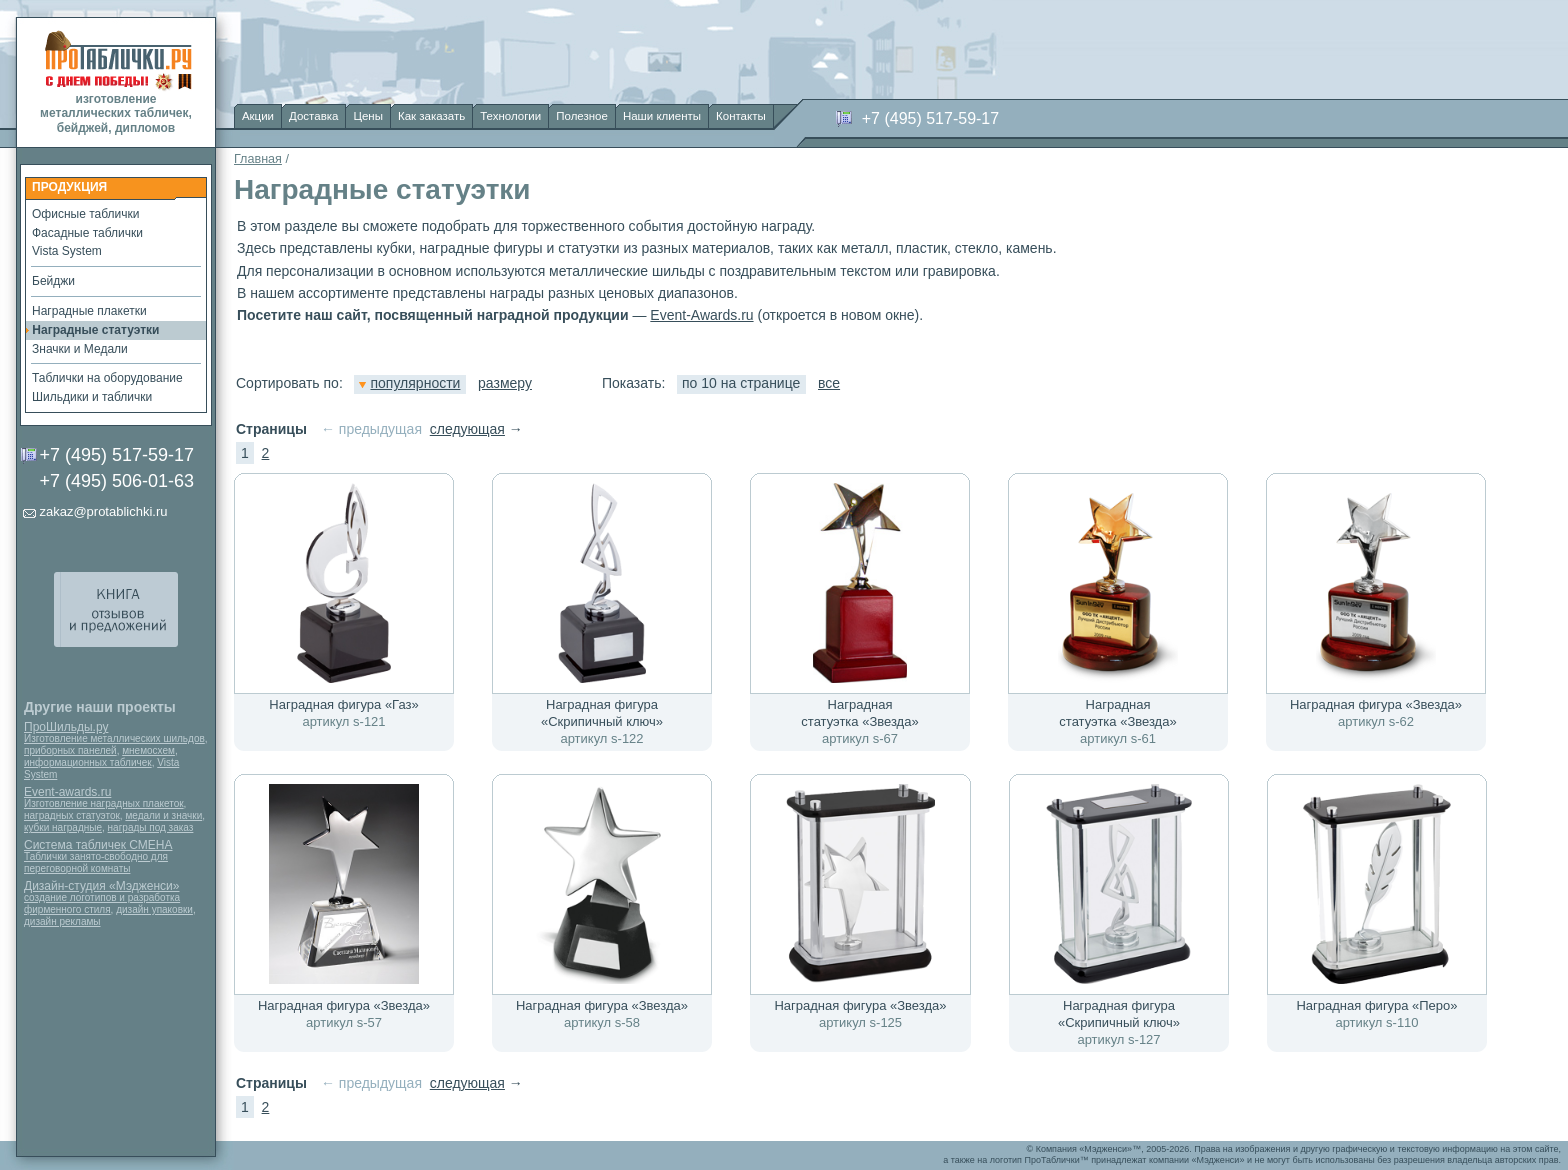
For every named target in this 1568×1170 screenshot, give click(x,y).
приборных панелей (70, 750)
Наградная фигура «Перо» (1376, 1005)
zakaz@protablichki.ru (103, 511)
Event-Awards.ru (701, 315)
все (829, 383)
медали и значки (163, 815)
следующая (467, 429)
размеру (505, 383)
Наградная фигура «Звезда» (1376, 704)
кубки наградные (63, 827)
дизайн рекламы (62, 921)
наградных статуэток (72, 815)
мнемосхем (148, 750)
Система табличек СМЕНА (98, 845)
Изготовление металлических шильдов (114, 738)
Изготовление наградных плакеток (104, 803)
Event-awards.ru (67, 792)
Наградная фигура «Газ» (343, 704)
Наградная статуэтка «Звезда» (859, 713)
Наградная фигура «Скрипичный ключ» (602, 713)
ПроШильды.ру (66, 727)
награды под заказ (151, 827)
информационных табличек (88, 762)
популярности (409, 383)
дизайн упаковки (154, 909)
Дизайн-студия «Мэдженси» (101, 886)
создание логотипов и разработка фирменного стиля (102, 903)
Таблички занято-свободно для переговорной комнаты (96, 862)
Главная (258, 159)
